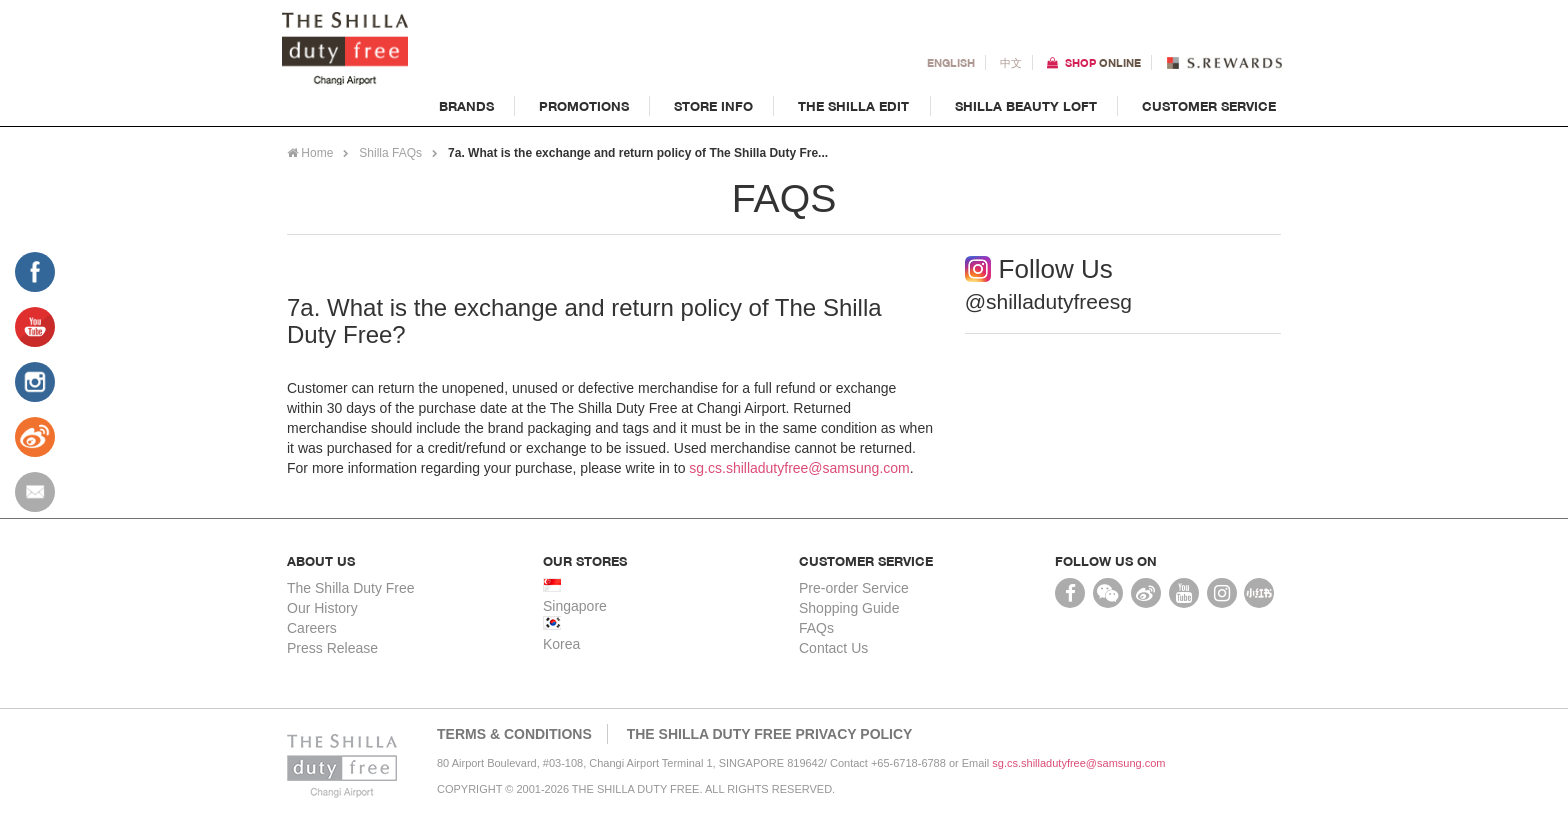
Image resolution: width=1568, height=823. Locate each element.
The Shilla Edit (854, 106)
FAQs (816, 628)
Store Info (713, 106)
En (951, 63)
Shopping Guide (849, 608)
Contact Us (833, 648)
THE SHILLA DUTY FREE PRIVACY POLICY (770, 734)
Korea (561, 644)
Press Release (332, 648)
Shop (1103, 63)
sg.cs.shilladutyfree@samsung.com (799, 468)
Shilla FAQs (390, 153)
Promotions (584, 106)
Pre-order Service (854, 588)
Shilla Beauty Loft (1026, 106)
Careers (312, 628)
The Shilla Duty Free (351, 588)
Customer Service (1209, 106)
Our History (322, 608)
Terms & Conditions (514, 734)
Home (310, 153)
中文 (1011, 63)
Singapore (575, 606)
